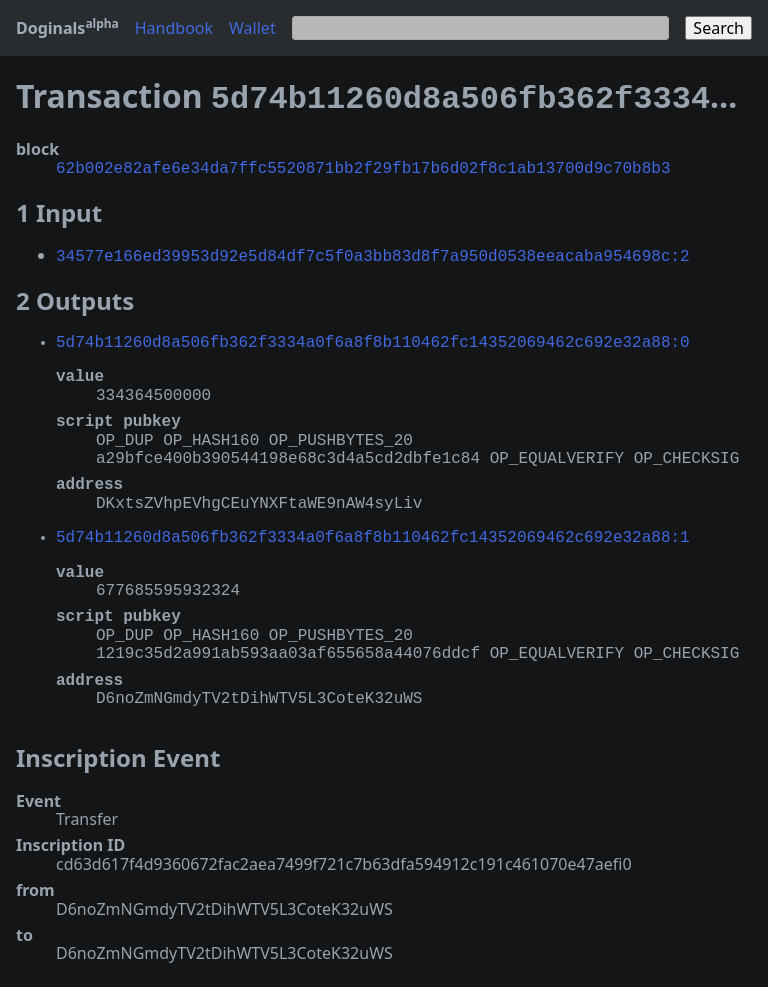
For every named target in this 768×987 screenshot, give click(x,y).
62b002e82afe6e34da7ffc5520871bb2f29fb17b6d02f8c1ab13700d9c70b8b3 (363, 163)
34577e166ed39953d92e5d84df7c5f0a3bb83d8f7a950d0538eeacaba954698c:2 (373, 249)
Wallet (252, 28)
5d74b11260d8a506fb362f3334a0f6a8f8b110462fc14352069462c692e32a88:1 (373, 530)
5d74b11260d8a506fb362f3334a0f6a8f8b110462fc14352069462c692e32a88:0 (373, 335)
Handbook (174, 28)
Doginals (67, 28)
